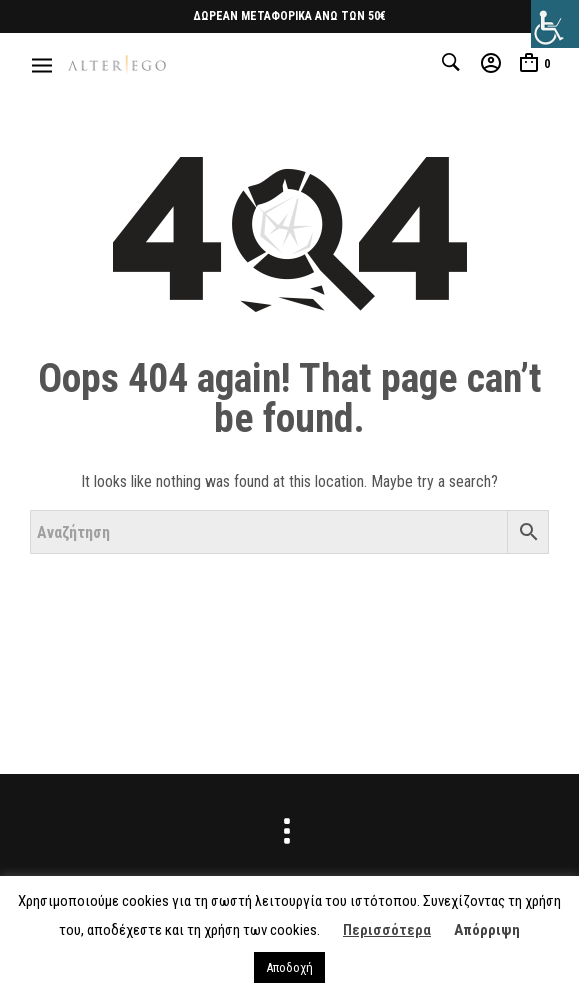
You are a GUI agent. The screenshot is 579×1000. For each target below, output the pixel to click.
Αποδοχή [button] (289, 967)
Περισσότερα (387, 930)
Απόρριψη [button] (487, 930)
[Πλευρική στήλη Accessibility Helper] (555, 24)
